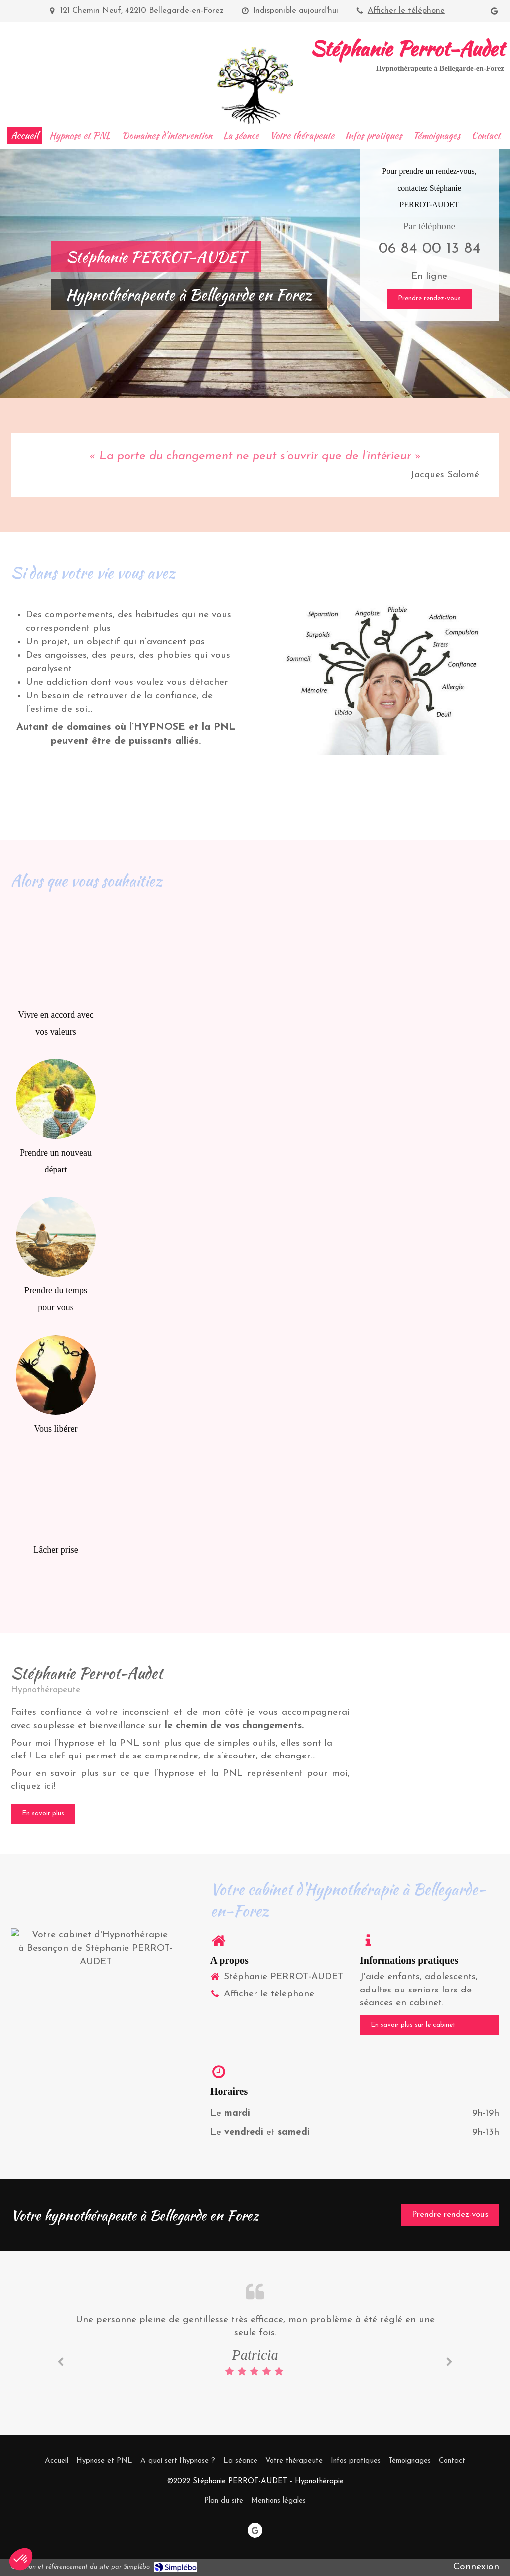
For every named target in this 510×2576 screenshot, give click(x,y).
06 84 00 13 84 (430, 249)
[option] (255, 2346)
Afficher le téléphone (406, 11)
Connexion (476, 2567)
